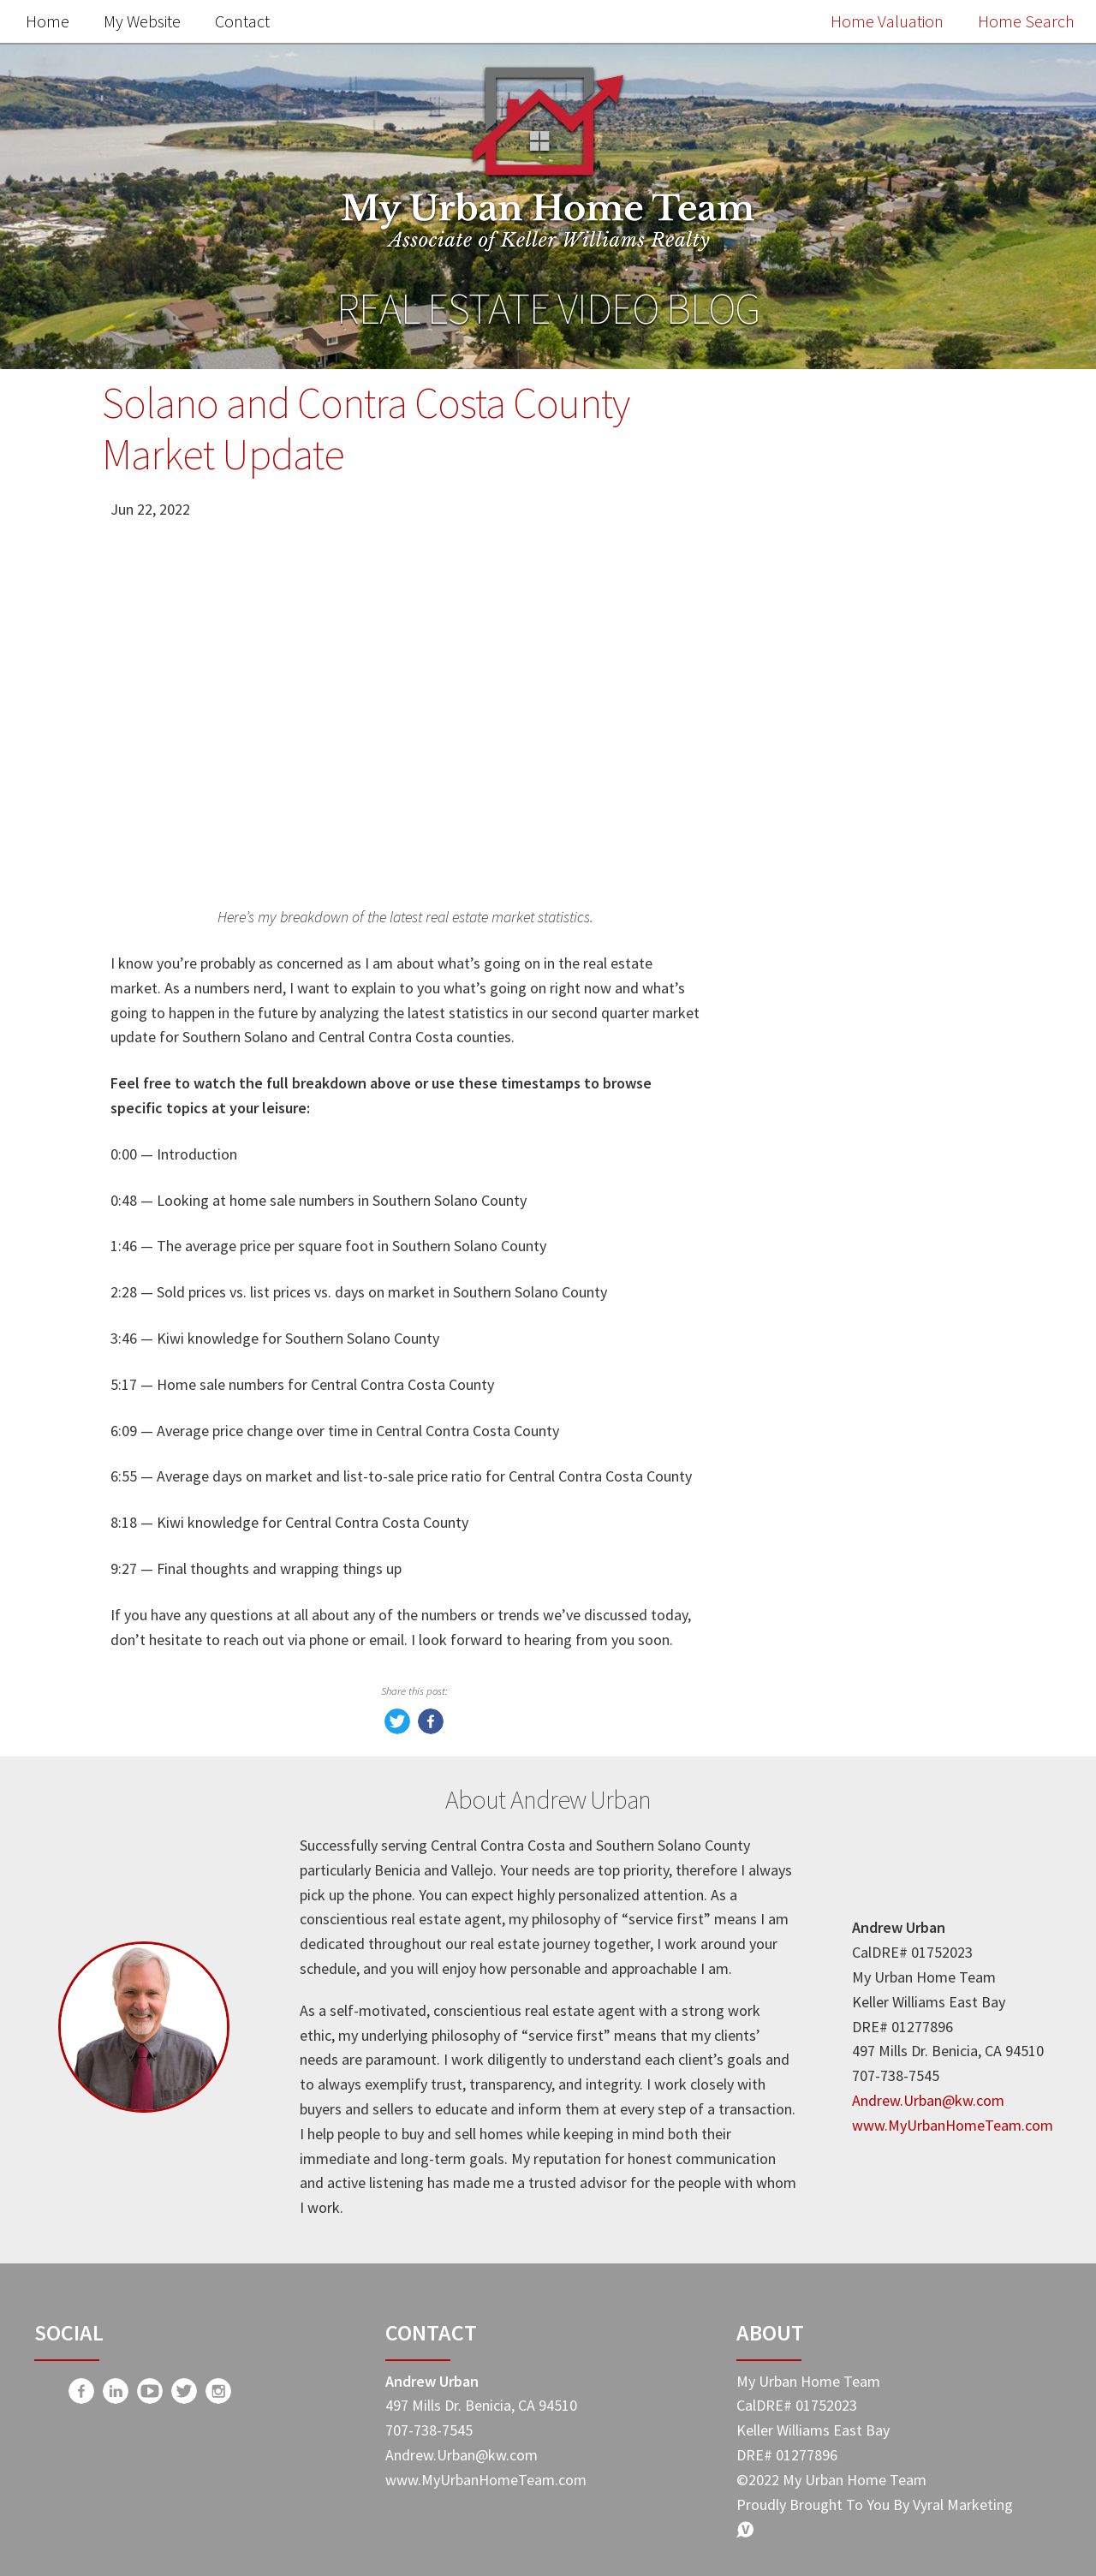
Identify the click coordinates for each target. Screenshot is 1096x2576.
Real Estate (807, 1341)
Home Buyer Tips (828, 1413)
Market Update (820, 1305)
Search (935, 454)
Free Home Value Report (860, 834)
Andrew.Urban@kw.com (928, 2100)
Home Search (1026, 21)
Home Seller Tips (827, 1377)
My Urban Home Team (847, 1449)
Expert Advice (815, 1485)
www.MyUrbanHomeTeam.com (952, 2125)
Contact (242, 21)
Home (47, 21)
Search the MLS (860, 1178)
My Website (142, 21)
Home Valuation (887, 21)
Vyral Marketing (963, 2504)
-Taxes (789, 1521)
